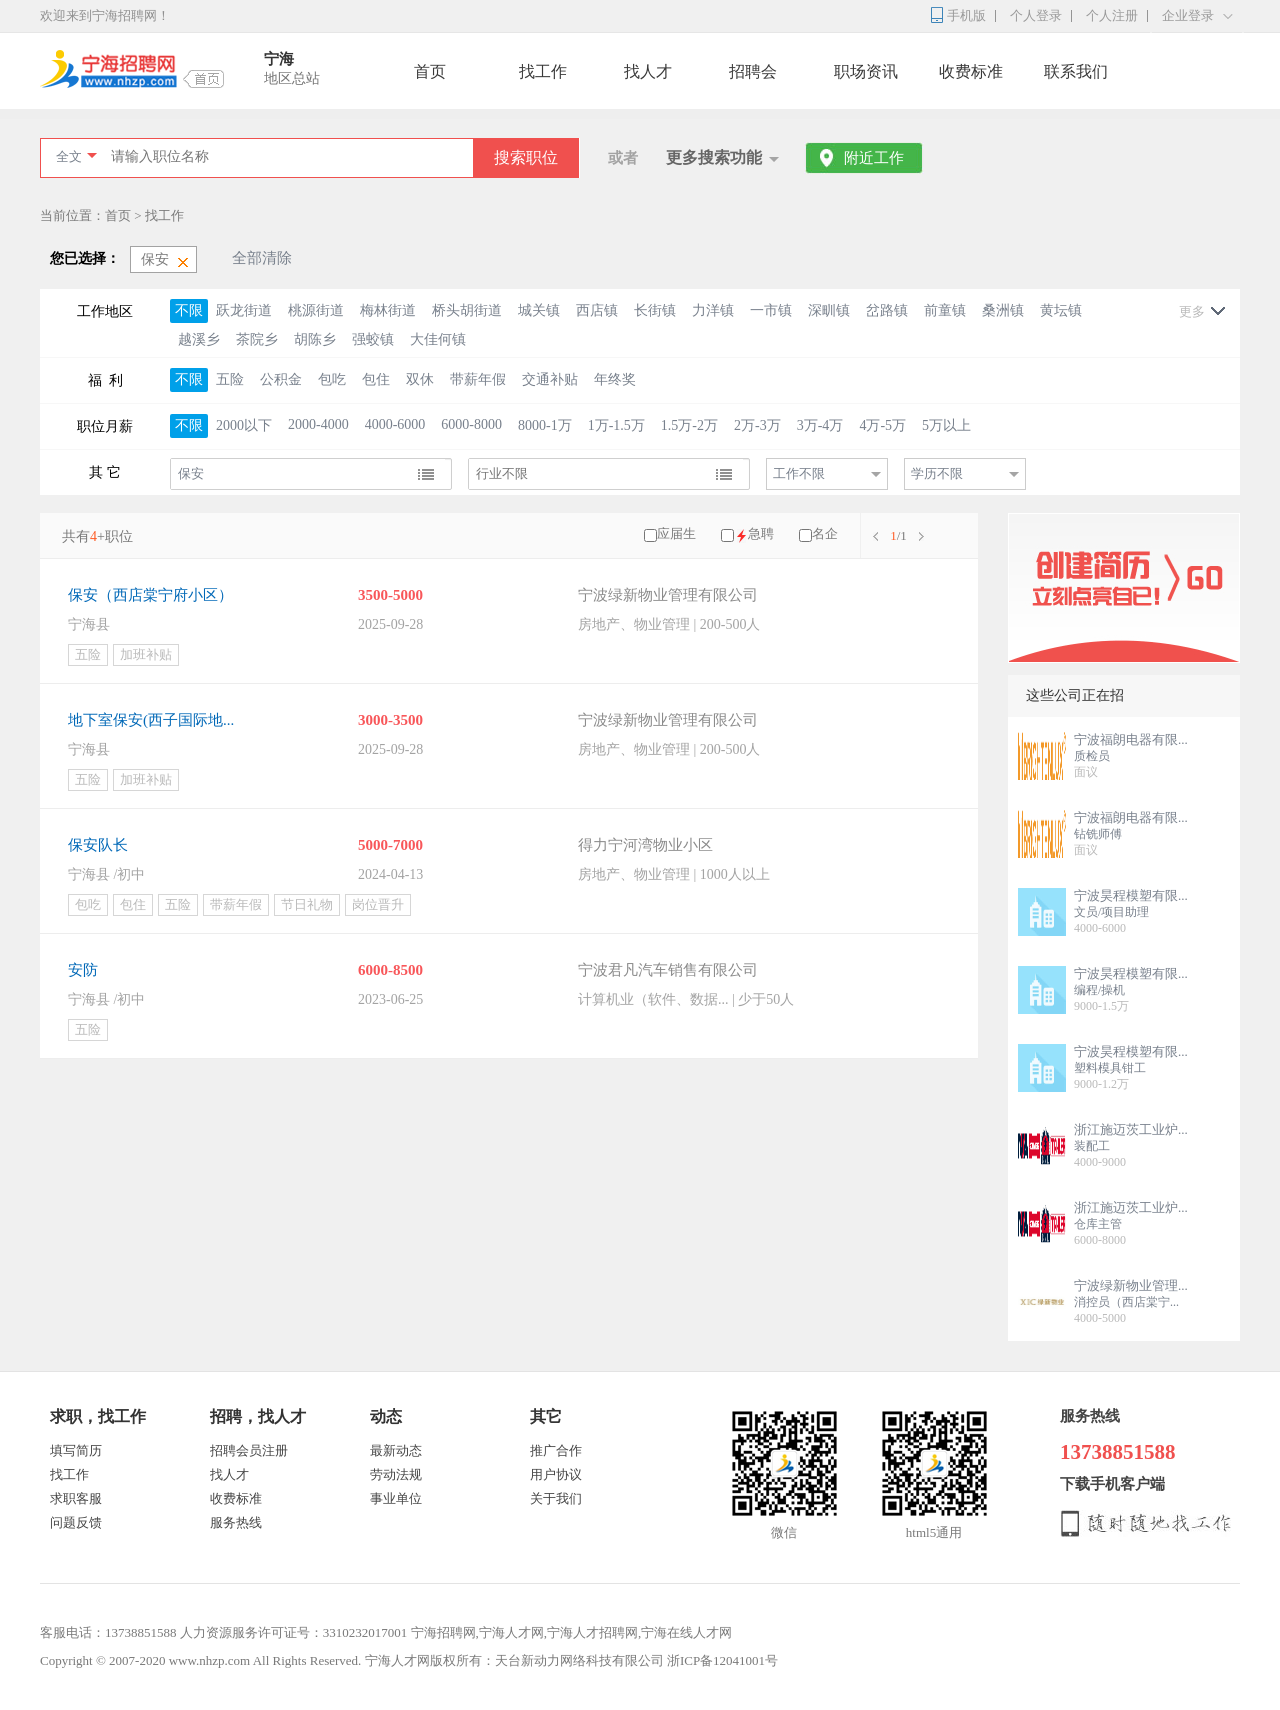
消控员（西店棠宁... (1126, 1302)
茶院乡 (257, 339)
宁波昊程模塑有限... (1131, 895)
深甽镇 (829, 310)
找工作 (543, 71)
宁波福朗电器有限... (1131, 739)
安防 (83, 970)
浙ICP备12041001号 (722, 1660)
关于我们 (556, 1498)
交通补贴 (550, 379)
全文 (69, 156)
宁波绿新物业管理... (1131, 1285)
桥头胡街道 (467, 310)
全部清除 (262, 258)
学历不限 (937, 473)
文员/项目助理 (1111, 912)
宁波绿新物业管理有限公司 (668, 595)
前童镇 (945, 310)
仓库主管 (1098, 1224)
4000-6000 (395, 424)
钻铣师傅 (1098, 834)
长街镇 (655, 310)
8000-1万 (545, 425)
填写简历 (76, 1450)
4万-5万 (882, 425)
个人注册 (1112, 15)
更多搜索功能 (714, 157)
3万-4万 (820, 425)
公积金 (281, 379)
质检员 (1092, 756)
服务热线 (236, 1522)
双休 (420, 379)
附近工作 (874, 158)
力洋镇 (713, 310)
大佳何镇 (438, 339)
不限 (189, 310)
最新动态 (396, 1450)
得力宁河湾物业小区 (645, 845)
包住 (376, 379)
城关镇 (539, 310)
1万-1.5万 (616, 425)
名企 (825, 533)
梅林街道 (388, 310)
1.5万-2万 (689, 425)
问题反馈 (76, 1522)
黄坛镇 (1061, 310)
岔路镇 (887, 310)
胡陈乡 (315, 339)
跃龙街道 (244, 310)
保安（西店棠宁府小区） (150, 595)
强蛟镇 (373, 339)
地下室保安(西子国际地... (151, 720)
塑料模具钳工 (1110, 1068)
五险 (230, 379)
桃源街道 (316, 310)
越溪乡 (199, 339)
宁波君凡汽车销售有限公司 (668, 970)
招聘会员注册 (249, 1450)
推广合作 (556, 1450)
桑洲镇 (1003, 310)
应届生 (676, 533)
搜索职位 (526, 157)
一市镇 (771, 310)
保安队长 (98, 845)
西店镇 (597, 310)
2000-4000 (318, 424)
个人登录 (1036, 15)
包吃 (332, 379)
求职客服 (76, 1498)
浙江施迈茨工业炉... (1131, 1129)
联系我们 (1076, 71)
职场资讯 (866, 71)
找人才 (648, 71)
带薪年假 (478, 379)
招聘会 (753, 71)
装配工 (1092, 1146)
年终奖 (615, 379)
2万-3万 (757, 425)
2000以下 (244, 425)
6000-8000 (471, 424)
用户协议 (556, 1474)
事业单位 (396, 1498)
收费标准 (971, 71)
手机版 (966, 15)
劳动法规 (396, 1474)
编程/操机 (1099, 990)
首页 (430, 71)
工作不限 (799, 473)
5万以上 (946, 425)
